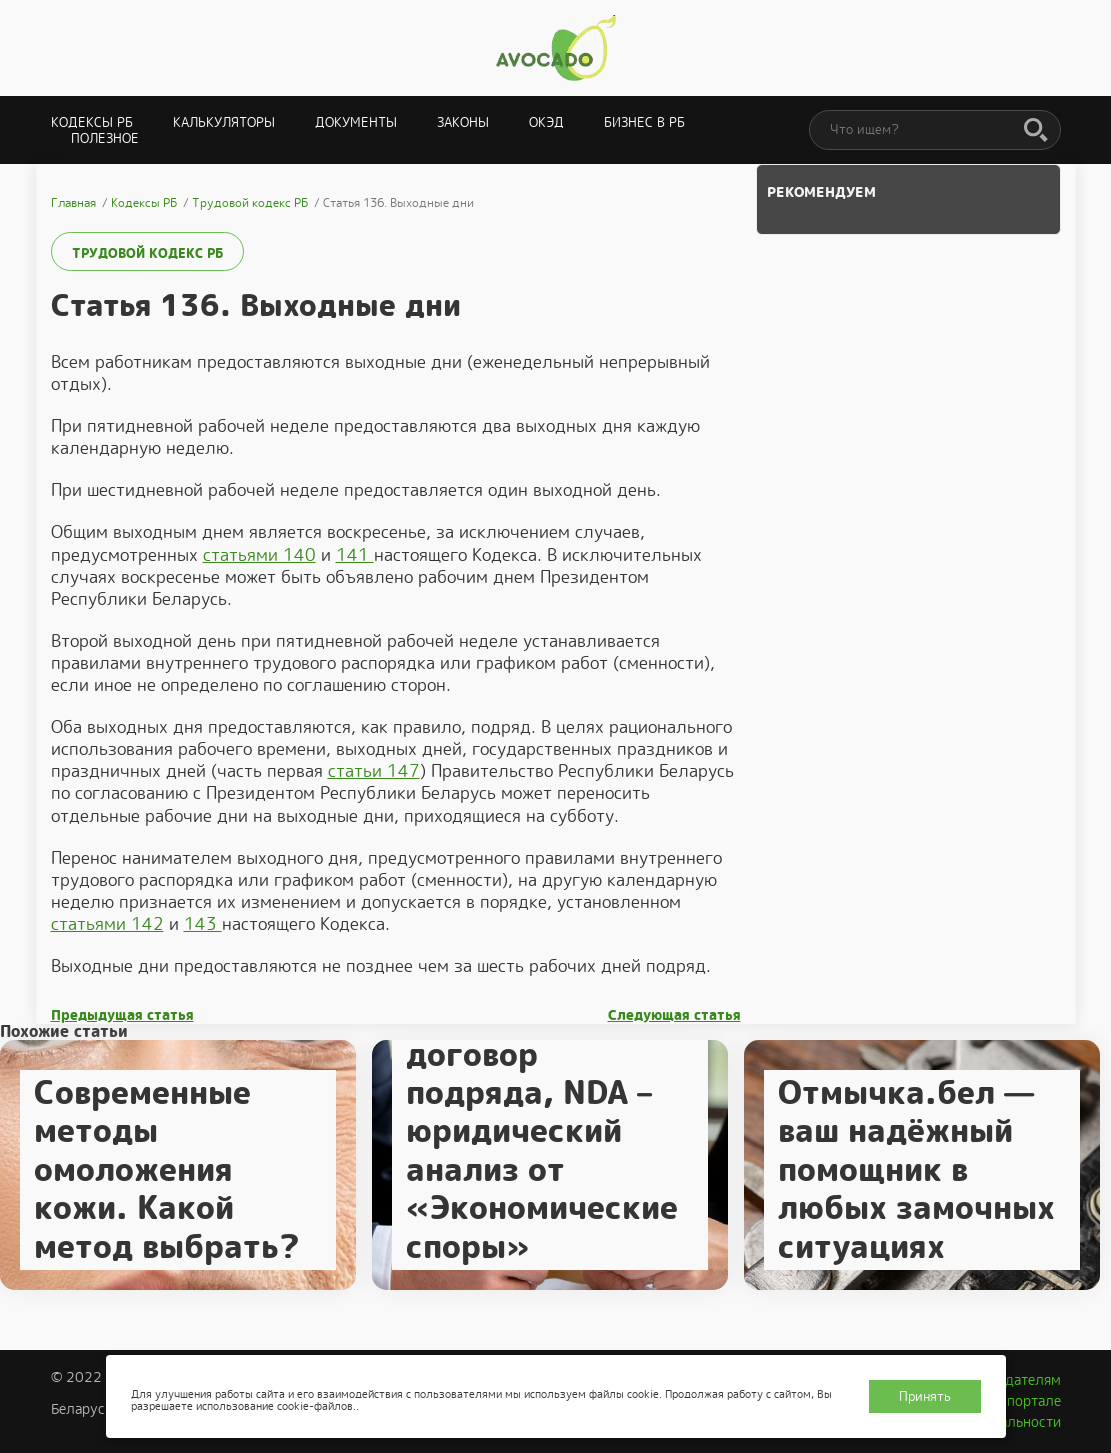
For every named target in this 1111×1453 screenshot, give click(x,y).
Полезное (105, 138)
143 (203, 924)
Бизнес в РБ (644, 122)
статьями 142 (107, 924)
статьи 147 (374, 771)
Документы (356, 122)
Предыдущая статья (122, 1015)
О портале (1027, 1401)
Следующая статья (674, 1015)
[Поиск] (1036, 131)
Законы (463, 122)
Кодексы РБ (92, 122)
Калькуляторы (224, 122)
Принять (925, 1396)
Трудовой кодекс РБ (147, 253)
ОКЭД (546, 122)
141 (355, 555)
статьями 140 (259, 555)
